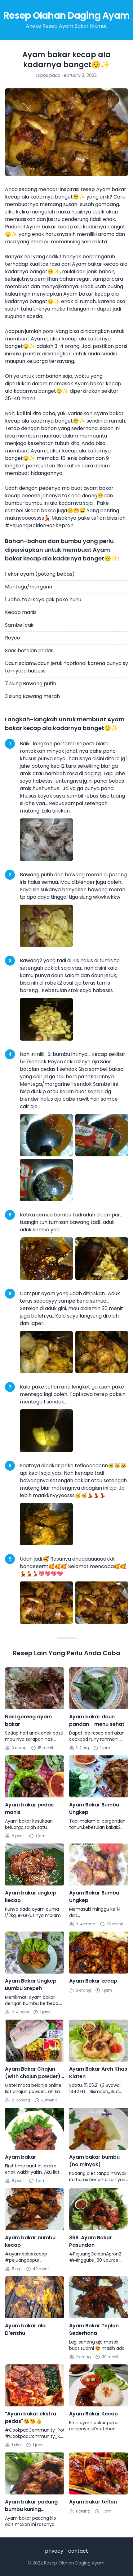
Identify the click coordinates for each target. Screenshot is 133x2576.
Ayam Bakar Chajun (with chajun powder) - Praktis (32, 2072)
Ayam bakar (20, 2157)
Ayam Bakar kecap (93, 1980)
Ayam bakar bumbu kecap (30, 2241)
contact (78, 2551)
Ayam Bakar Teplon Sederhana (94, 2329)
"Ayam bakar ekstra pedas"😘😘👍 (30, 2417)
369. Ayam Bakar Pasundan (90, 2241)
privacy (54, 2551)
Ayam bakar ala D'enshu (25, 2329)
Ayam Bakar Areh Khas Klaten (98, 2072)
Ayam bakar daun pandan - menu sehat (96, 1720)
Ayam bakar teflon (93, 2501)
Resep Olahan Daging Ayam (66, 15)
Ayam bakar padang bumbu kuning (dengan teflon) (31, 2505)
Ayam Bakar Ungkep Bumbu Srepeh (30, 1984)
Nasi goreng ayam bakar (28, 1720)
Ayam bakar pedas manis (29, 1808)
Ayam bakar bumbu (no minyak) (94, 2160)
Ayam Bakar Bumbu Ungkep (94, 1808)
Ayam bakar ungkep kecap (30, 1896)
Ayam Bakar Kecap (93, 2413)
